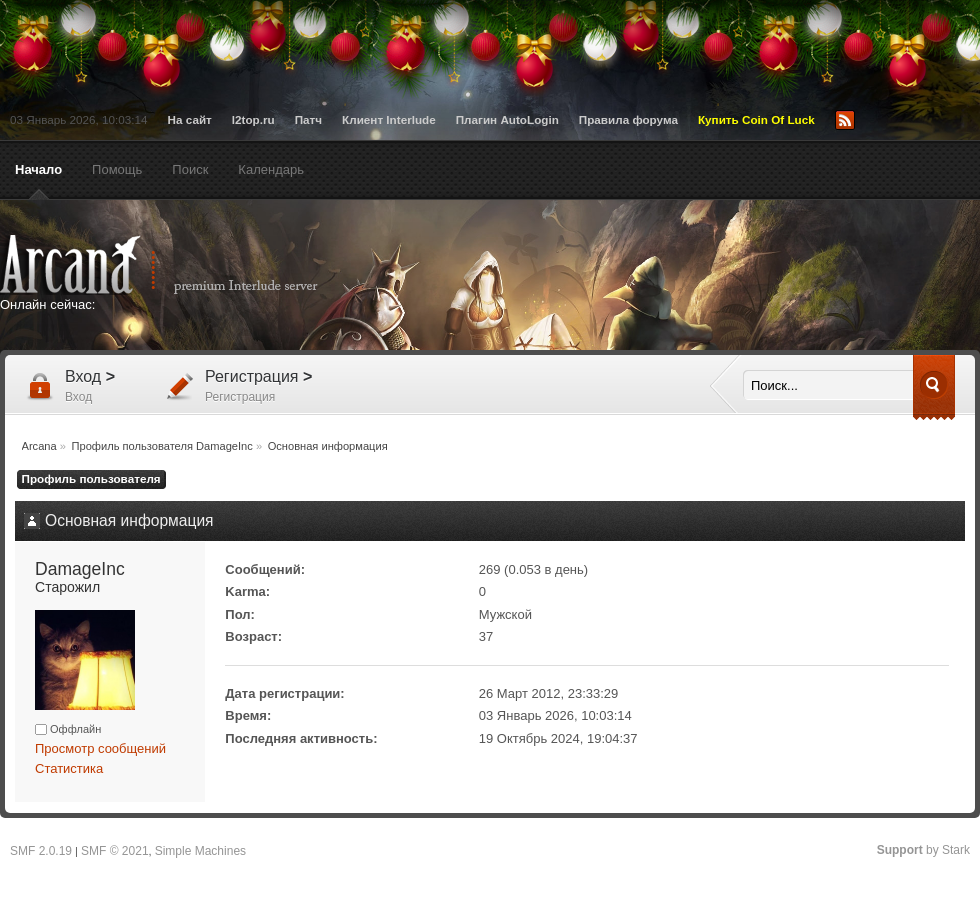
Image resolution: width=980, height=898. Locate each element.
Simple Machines (200, 851)
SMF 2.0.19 (41, 851)
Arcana (180, 265)
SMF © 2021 (115, 851)
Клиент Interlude (389, 119)
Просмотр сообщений (100, 748)
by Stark (923, 850)
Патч (308, 119)
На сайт (190, 119)
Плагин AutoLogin (507, 119)
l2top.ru (253, 119)
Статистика (69, 768)
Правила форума (628, 119)
